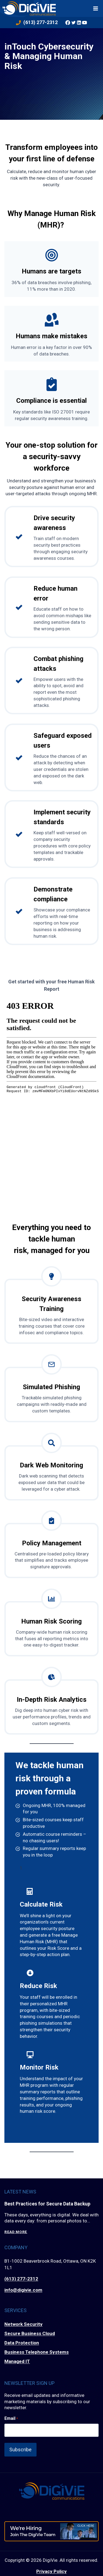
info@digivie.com (23, 2290)
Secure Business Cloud (29, 2333)
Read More (15, 2231)
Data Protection (21, 2342)
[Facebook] (68, 22)
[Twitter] (73, 22)
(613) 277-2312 (21, 2278)
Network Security (23, 2324)
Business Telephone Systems (36, 2352)
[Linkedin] (79, 22)
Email (11, 2418)
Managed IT (17, 2361)
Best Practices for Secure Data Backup (47, 2204)
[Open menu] (96, 8)
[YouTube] (84, 22)
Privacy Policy (51, 2571)
